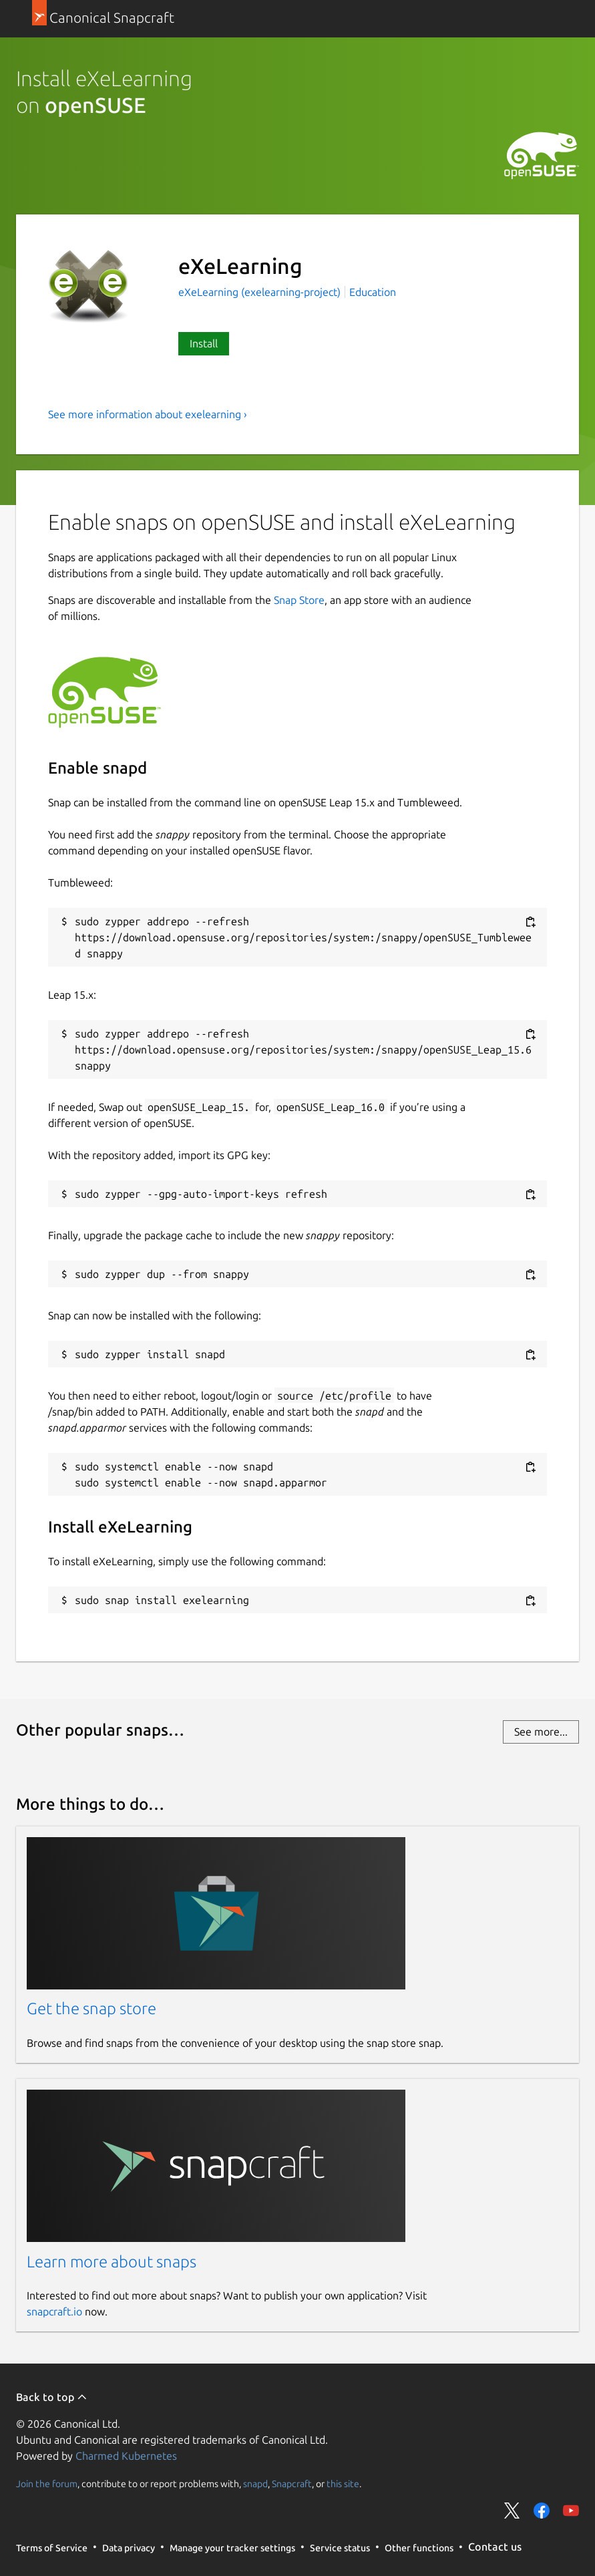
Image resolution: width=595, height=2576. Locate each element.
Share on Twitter (512, 2511)
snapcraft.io (54, 2311)
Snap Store (299, 600)
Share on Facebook (542, 2511)
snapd (255, 2483)
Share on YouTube (571, 2511)
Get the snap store (91, 2008)
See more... (541, 1732)
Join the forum (46, 2483)
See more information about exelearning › (147, 414)
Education (372, 292)
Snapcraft (292, 2483)
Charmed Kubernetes (126, 2456)
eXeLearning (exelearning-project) (260, 292)
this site (343, 2483)
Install (204, 343)
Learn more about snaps (111, 2262)
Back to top (51, 2397)
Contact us (495, 2547)
